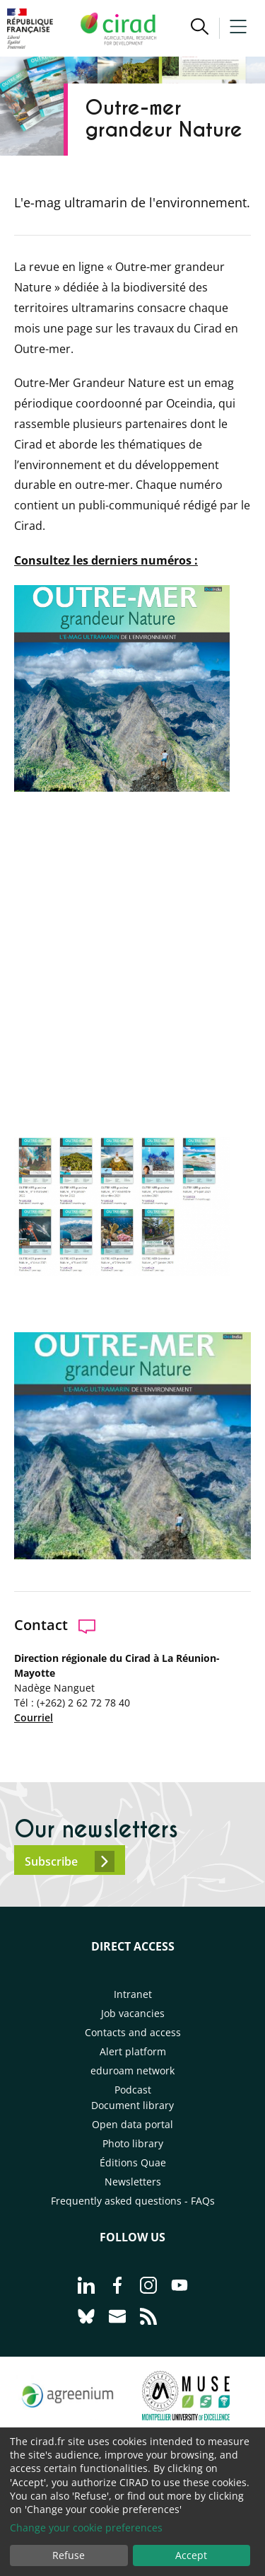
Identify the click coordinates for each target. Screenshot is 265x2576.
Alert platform (133, 2051)
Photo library (132, 2143)
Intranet (133, 1994)
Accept (191, 2555)
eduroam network (132, 2070)
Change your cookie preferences (86, 2527)
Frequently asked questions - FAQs (133, 2200)
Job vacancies (133, 2013)
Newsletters (133, 2181)
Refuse (68, 2555)
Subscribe (69, 1861)
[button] (199, 28)
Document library (132, 2105)
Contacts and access (133, 2032)
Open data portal (132, 2124)
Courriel (33, 1717)
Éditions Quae (133, 2162)
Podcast (132, 2089)
